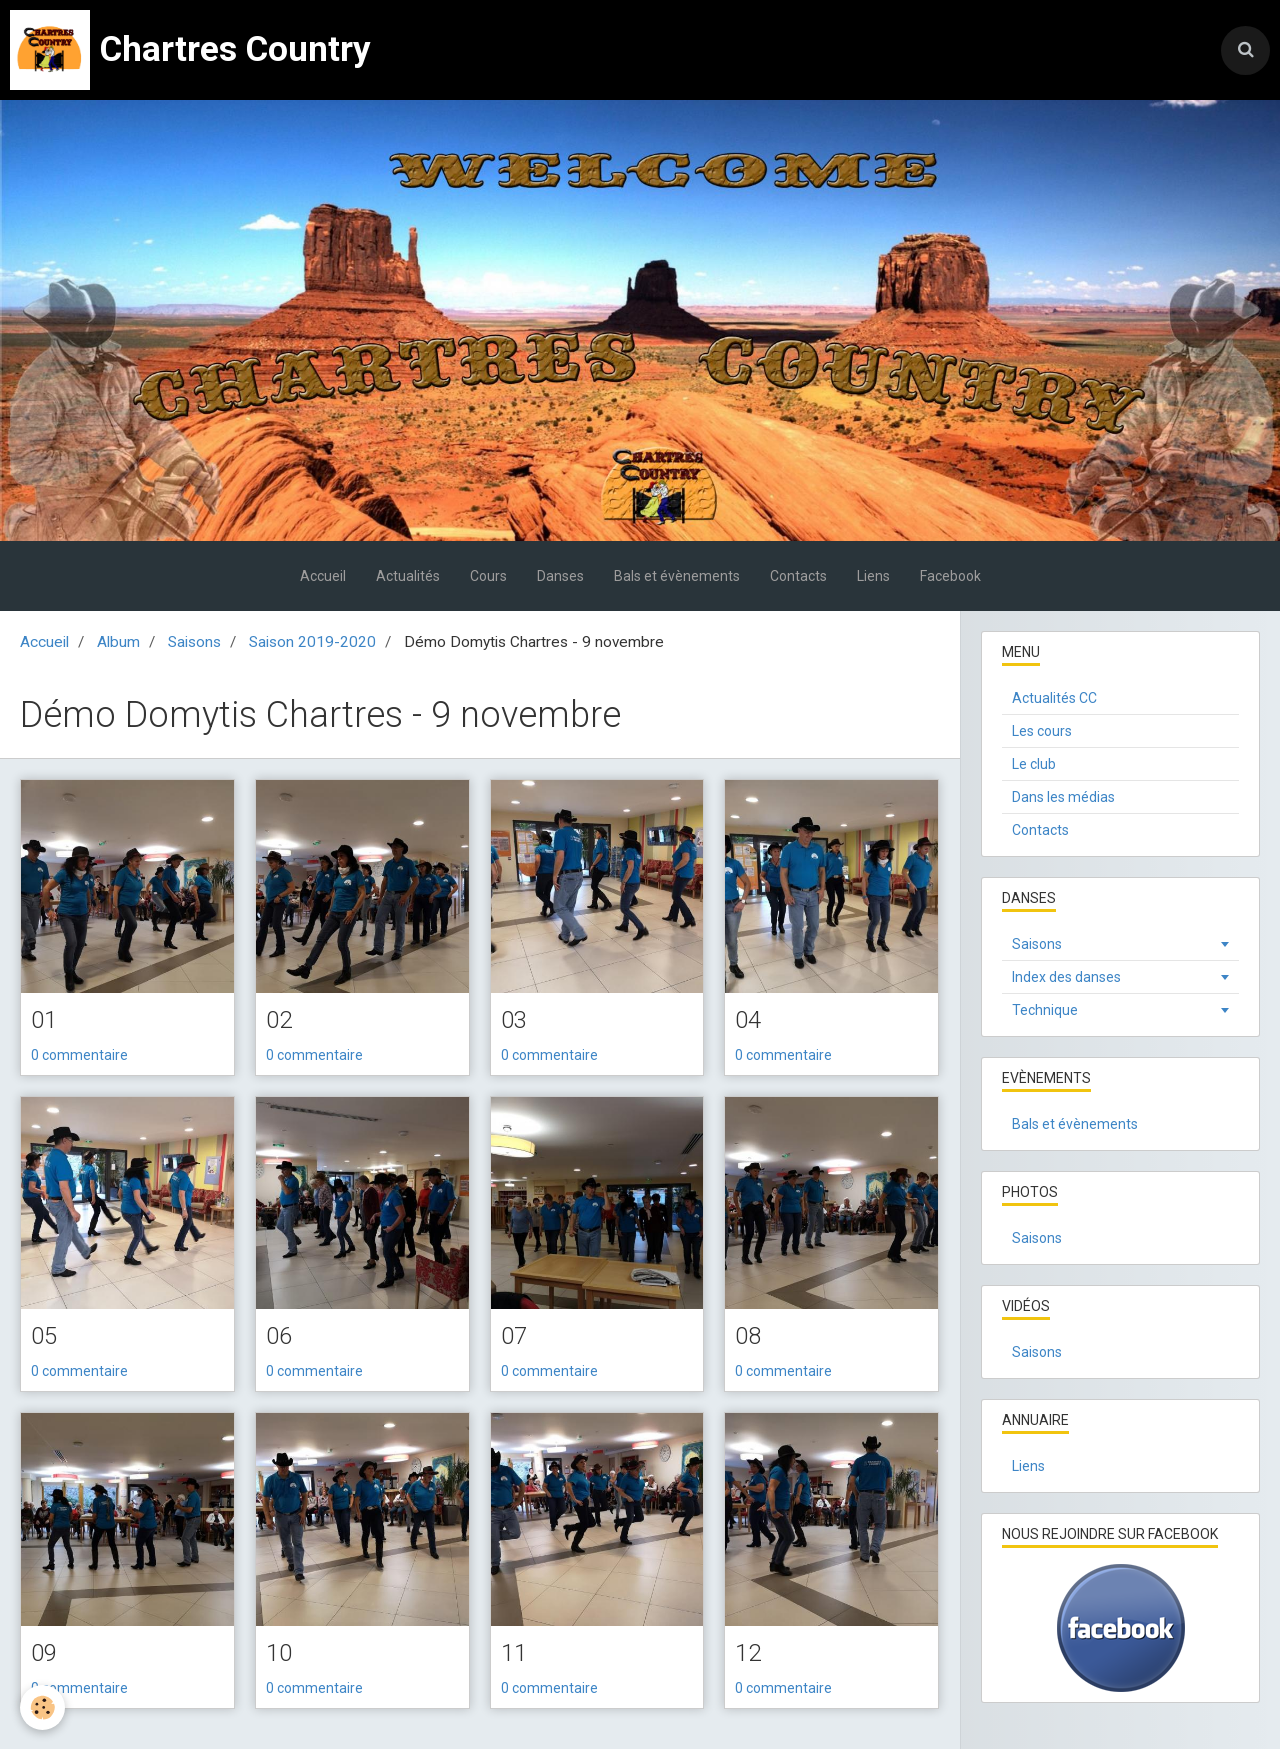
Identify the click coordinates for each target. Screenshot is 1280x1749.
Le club (1034, 764)
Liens (873, 576)
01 (44, 1020)
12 (748, 1653)
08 (748, 1336)
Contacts (798, 576)
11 (514, 1653)
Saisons (194, 642)
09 (44, 1653)
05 (44, 1336)
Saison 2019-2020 (312, 642)
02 (279, 1020)
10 (279, 1653)
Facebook (950, 576)
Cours (488, 576)
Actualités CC (1054, 698)
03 (514, 1020)
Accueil (323, 576)
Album (118, 642)
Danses (560, 576)
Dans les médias (1063, 797)
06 (279, 1336)
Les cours (1042, 731)
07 (514, 1336)
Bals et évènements (677, 576)
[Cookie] (42, 1707)
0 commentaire (79, 1055)
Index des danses (1066, 977)
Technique (1045, 1010)
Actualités (408, 576)
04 (748, 1020)
